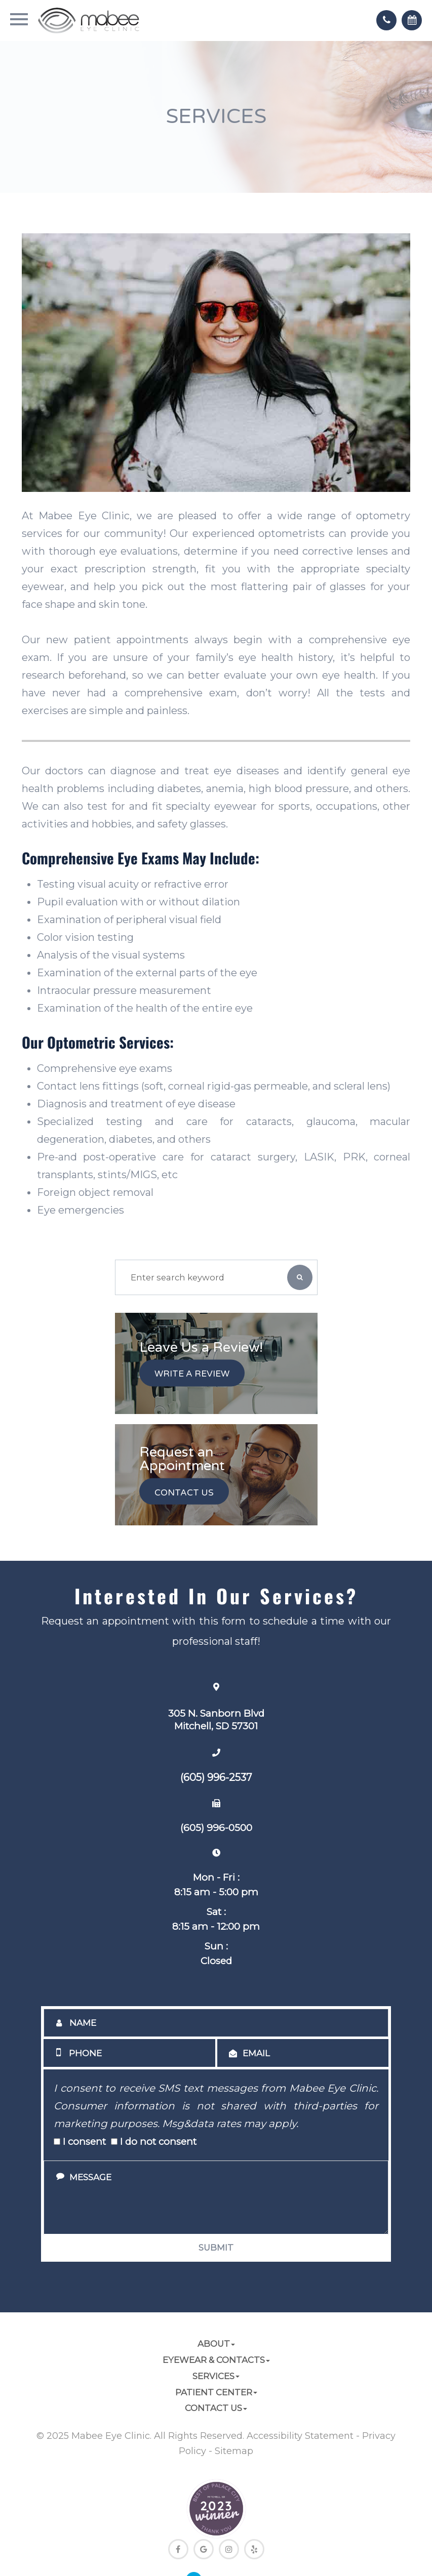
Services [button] (216, 2376)
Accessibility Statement (300, 2435)
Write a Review (191, 1374)
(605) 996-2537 (216, 1777)
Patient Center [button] (216, 2392)
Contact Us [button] (216, 2408)
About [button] (216, 2344)
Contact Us (184, 1492)
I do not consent (154, 2141)
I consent (80, 2141)
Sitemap (234, 2451)
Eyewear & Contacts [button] (216, 2360)
